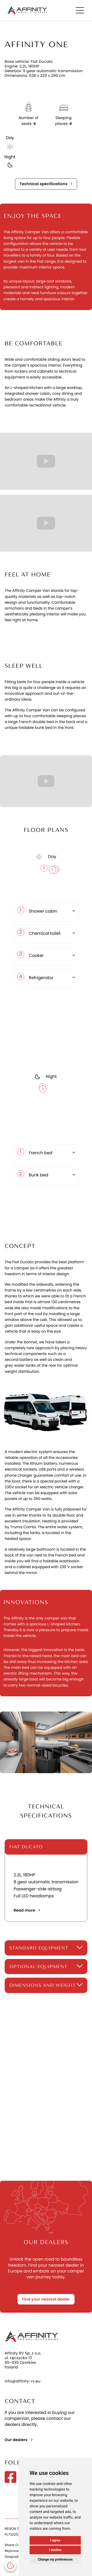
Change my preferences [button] (55, 2559)
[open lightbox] (46, 318)
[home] (26, 10)
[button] (10, 2565)
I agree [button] (55, 2540)
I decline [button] (55, 2550)
